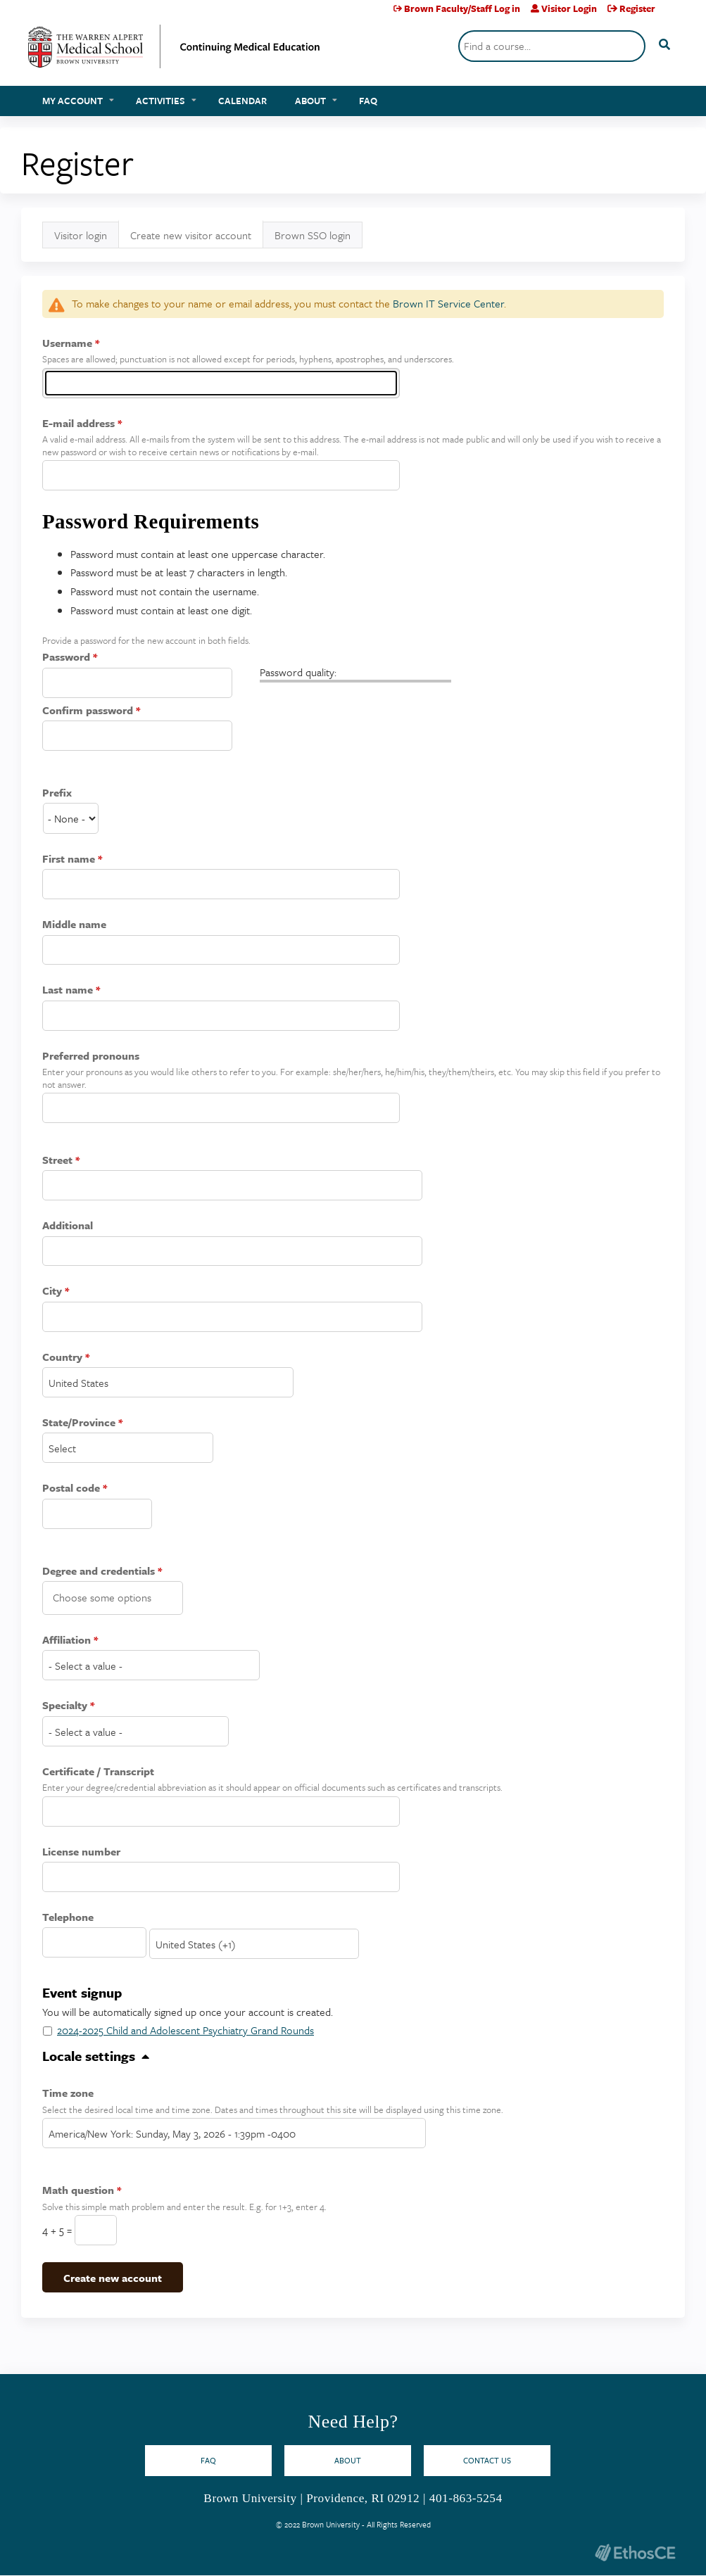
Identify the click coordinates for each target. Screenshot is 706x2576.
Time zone (68, 2092)
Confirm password (87, 710)
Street (57, 1159)
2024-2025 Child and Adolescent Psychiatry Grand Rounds (185, 2030)
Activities (160, 101)
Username (67, 342)
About (310, 101)
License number (81, 1851)
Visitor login (80, 235)
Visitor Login (569, 8)
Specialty (64, 1705)
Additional (67, 1225)
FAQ (368, 101)
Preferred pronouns (90, 1055)
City (52, 1290)
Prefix (57, 792)
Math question (78, 2189)
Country (62, 1356)
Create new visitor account (196, 237)
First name (68, 858)
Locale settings (88, 2055)
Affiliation (66, 1639)
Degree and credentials (98, 1570)
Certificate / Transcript (98, 1771)
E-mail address (78, 423)
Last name (67, 989)
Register (637, 8)
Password (66, 656)
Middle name (74, 924)
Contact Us (487, 2460)
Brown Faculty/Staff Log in (462, 8)
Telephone (68, 1916)
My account (72, 101)
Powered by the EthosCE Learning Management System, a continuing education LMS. (635, 2552)
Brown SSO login (313, 235)
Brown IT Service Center (448, 303)
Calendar (242, 101)
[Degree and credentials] (115, 1597)
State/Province (78, 1422)
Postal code (71, 1487)
